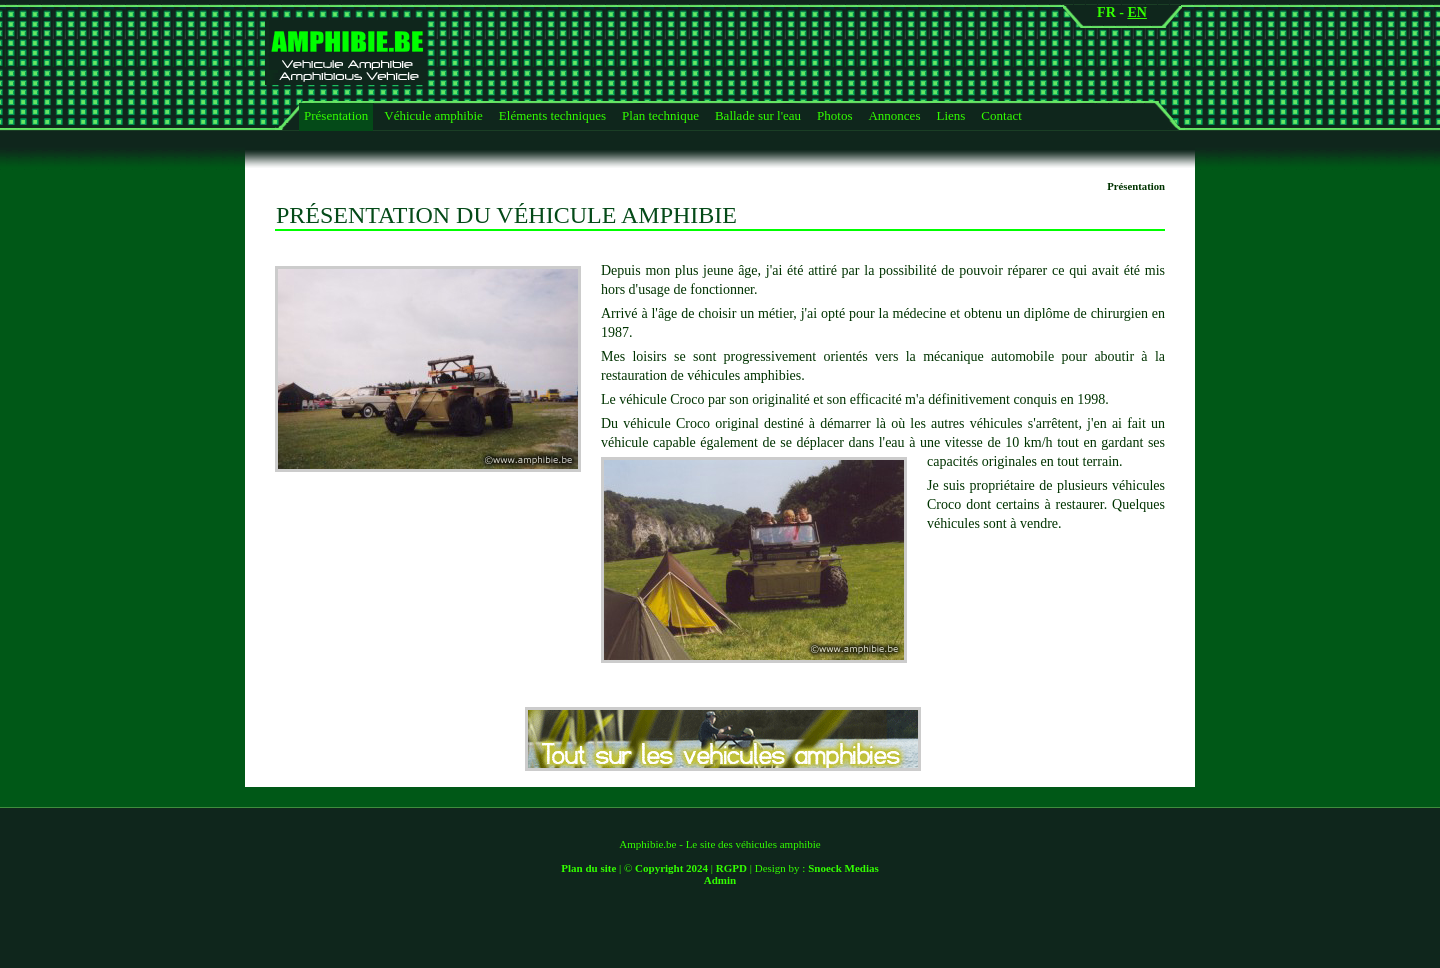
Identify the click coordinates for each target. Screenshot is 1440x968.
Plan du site (588, 868)
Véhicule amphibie (433, 115)
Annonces (894, 115)
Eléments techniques (552, 115)
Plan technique (660, 115)
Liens (950, 115)
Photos (834, 115)
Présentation (336, 115)
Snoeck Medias (843, 868)
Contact (1001, 115)
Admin (720, 880)
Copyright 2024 (671, 868)
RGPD (731, 868)
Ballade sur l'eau (758, 115)
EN (1136, 12)
